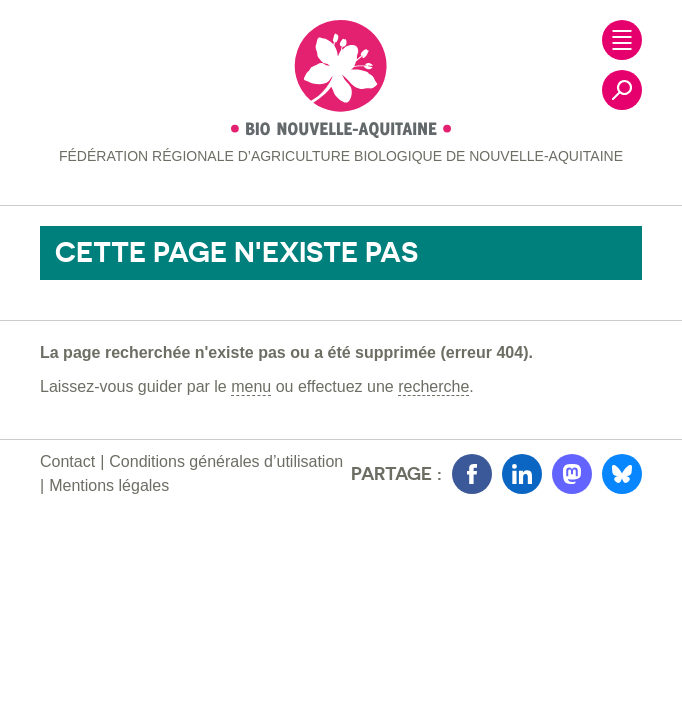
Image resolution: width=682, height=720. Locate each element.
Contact (67, 461)
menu (251, 386)
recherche (433, 386)
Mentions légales (109, 485)
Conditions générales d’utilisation (226, 461)
